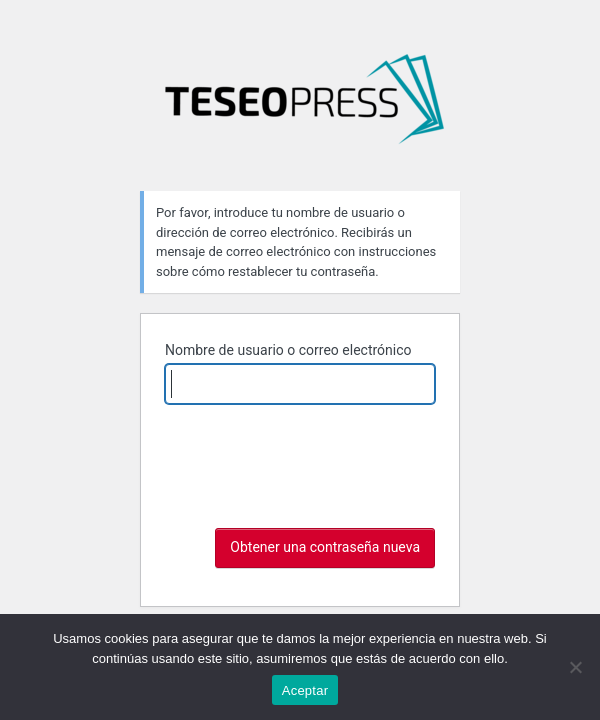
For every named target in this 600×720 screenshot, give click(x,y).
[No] (575, 667)
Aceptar (305, 690)
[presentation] (317, 469)
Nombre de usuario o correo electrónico (288, 350)
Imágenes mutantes (304, 107)
